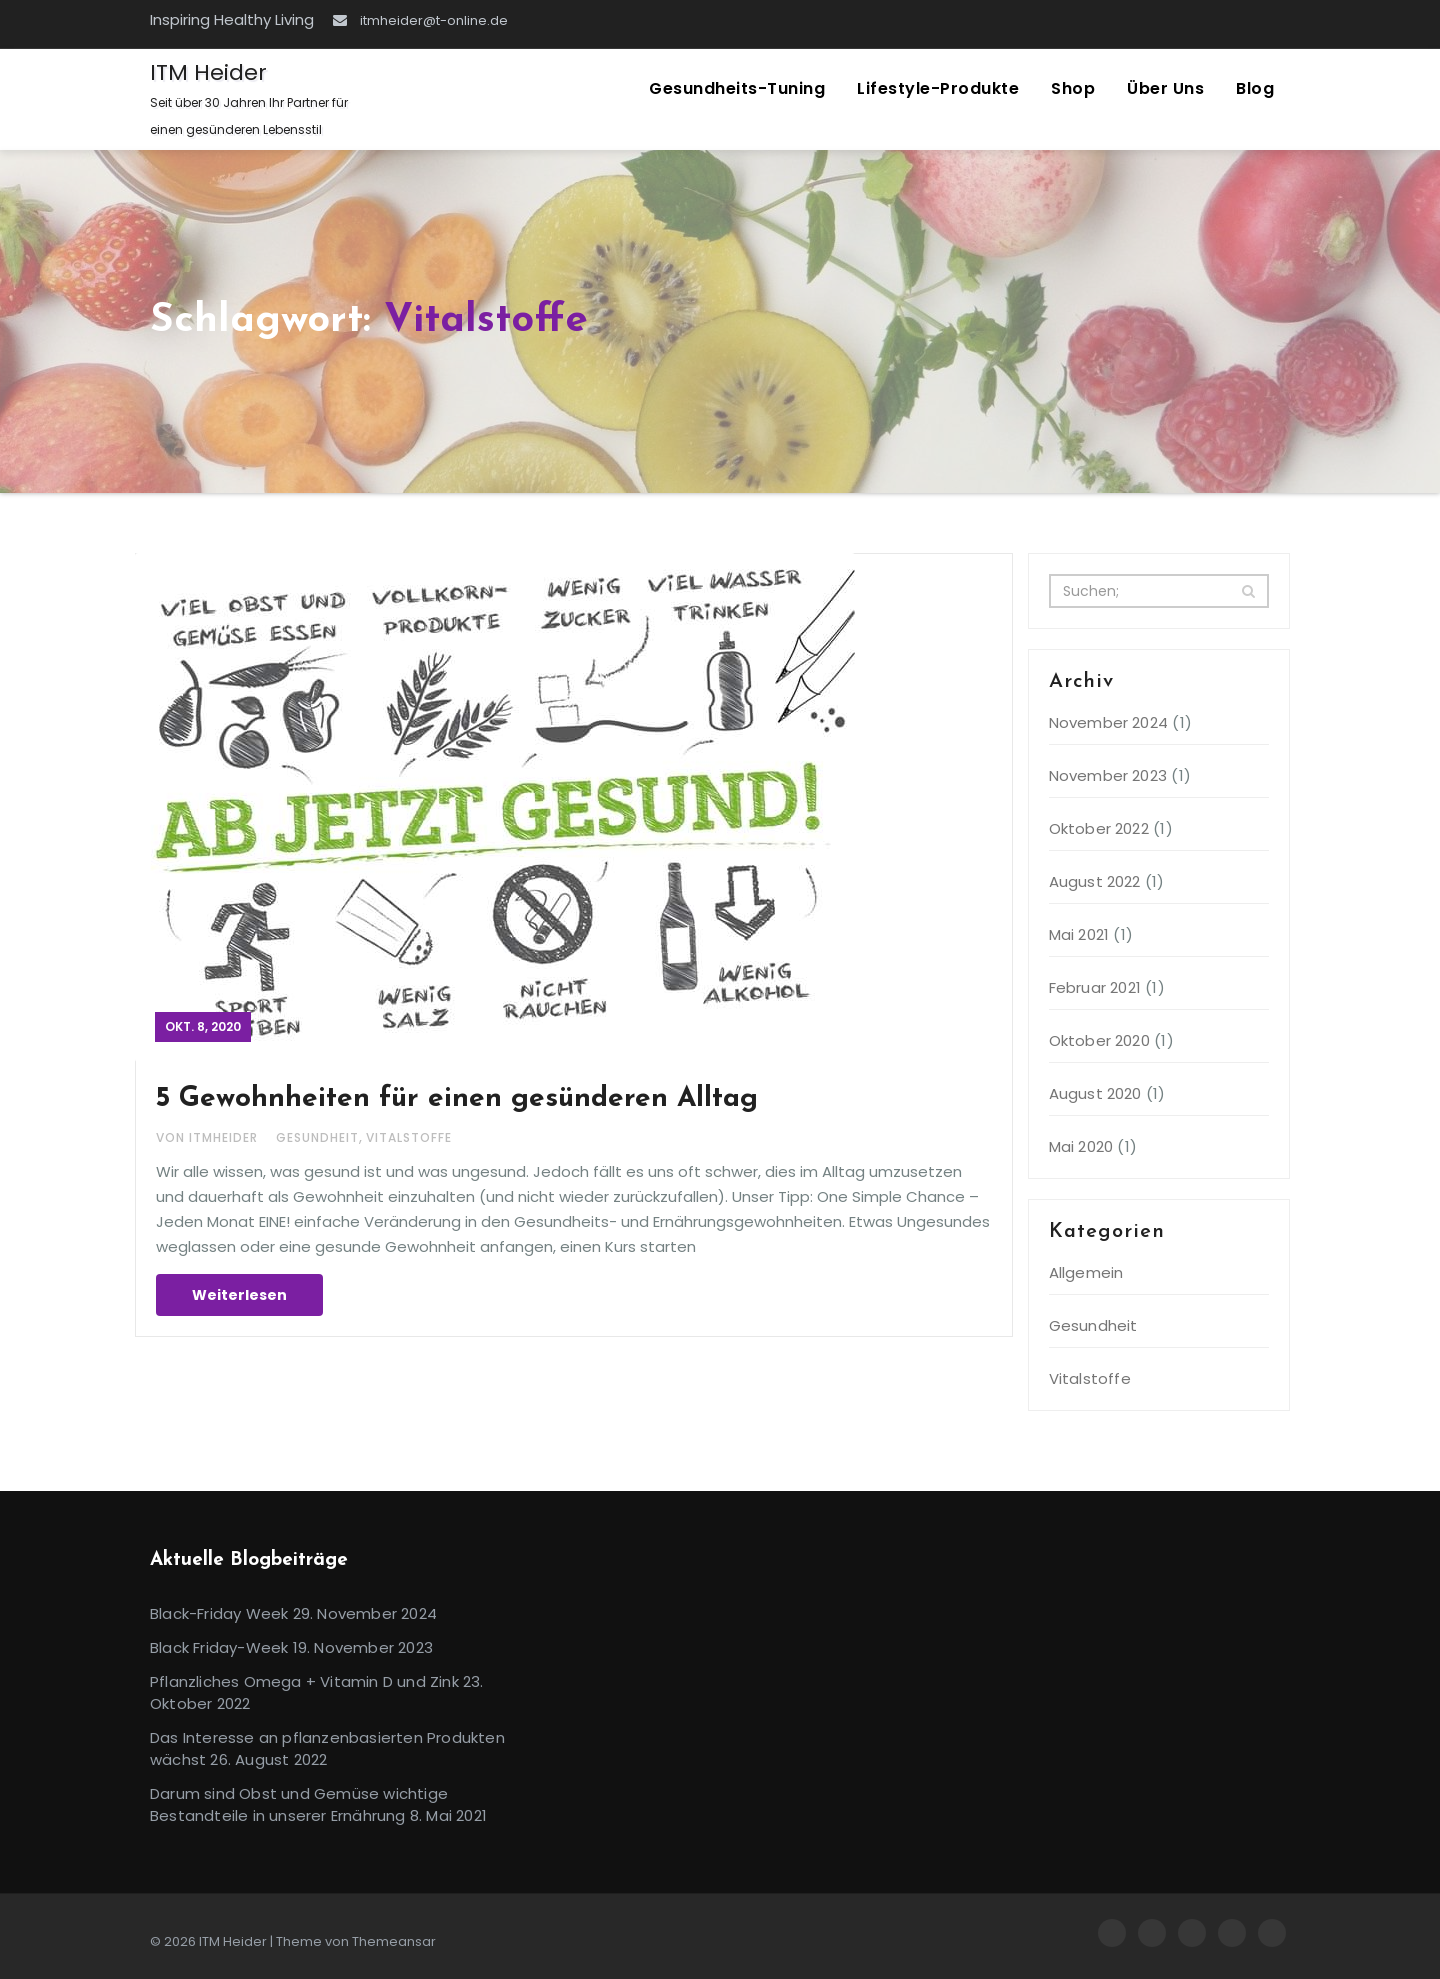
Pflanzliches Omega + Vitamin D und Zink (304, 1681)
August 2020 (1095, 1093)
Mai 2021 (1079, 934)
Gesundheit (317, 1137)
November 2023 (1108, 775)
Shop (1073, 88)
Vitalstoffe (409, 1137)
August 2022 (1095, 881)
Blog (1255, 88)
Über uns (1165, 88)
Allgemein (1086, 1272)
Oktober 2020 (1099, 1040)
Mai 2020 (1081, 1146)
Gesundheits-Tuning (737, 88)
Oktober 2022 (1099, 828)
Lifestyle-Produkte (938, 88)
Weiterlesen (239, 1295)
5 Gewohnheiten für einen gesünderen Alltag (457, 1099)
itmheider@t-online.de (420, 20)
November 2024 (1109, 722)
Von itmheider (209, 1137)
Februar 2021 (1095, 987)
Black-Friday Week (219, 1613)
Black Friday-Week (219, 1647)
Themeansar (394, 1941)
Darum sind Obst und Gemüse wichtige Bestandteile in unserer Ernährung (299, 1804)
